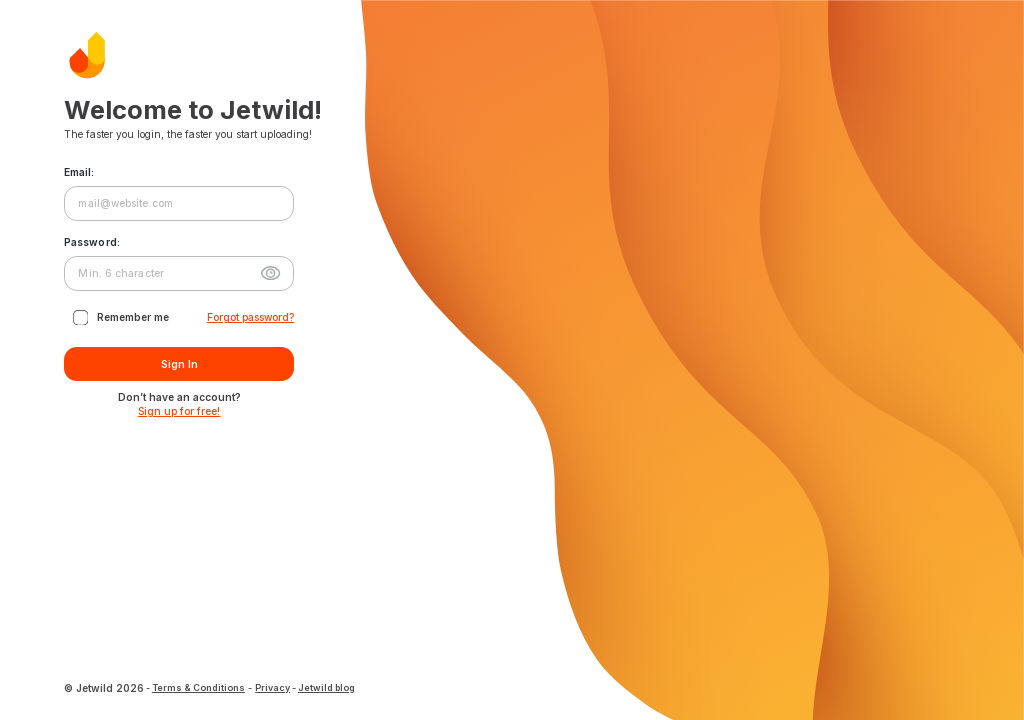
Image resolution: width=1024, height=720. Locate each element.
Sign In (179, 364)
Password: (92, 242)
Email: (79, 172)
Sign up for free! (179, 411)
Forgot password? (251, 317)
